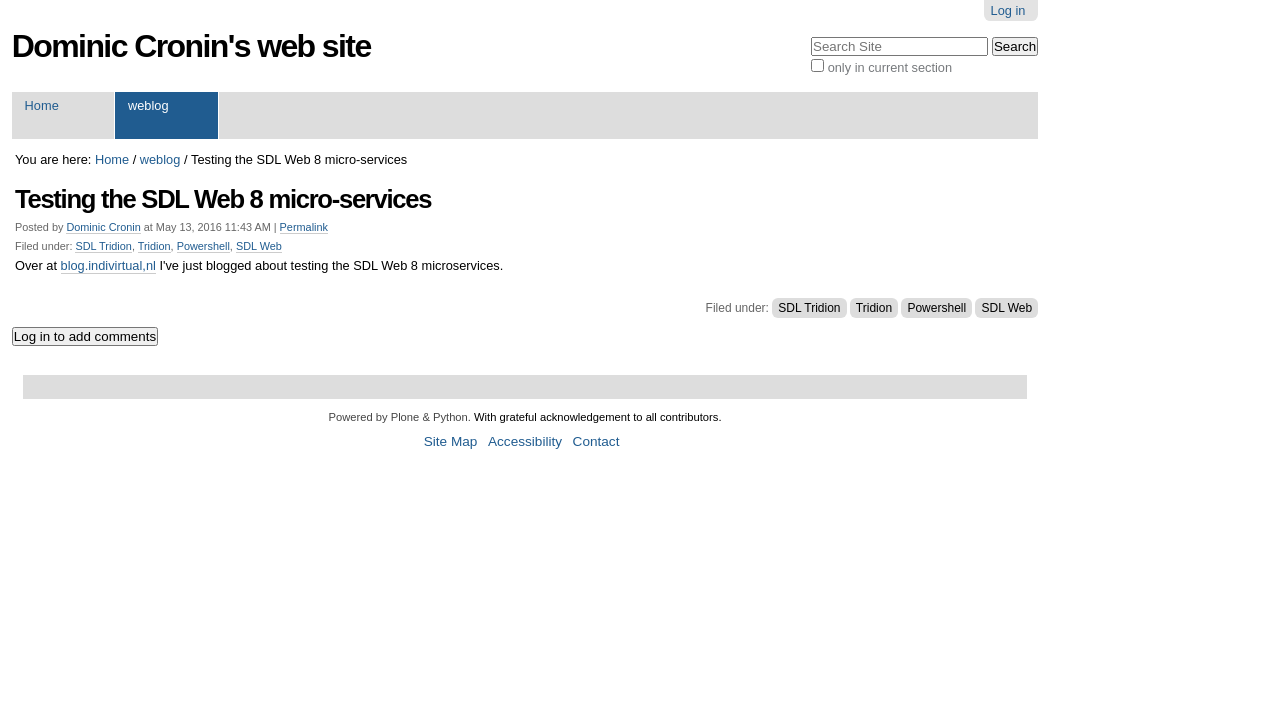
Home (42, 105)
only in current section (890, 67)
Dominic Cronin (103, 227)
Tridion (154, 246)
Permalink (304, 227)
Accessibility (525, 441)
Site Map (451, 441)
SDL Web (259, 246)
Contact (596, 441)
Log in (1008, 10)
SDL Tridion (103, 246)
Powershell (203, 246)
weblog (148, 105)
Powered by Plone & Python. (399, 417)
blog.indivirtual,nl (108, 265)
